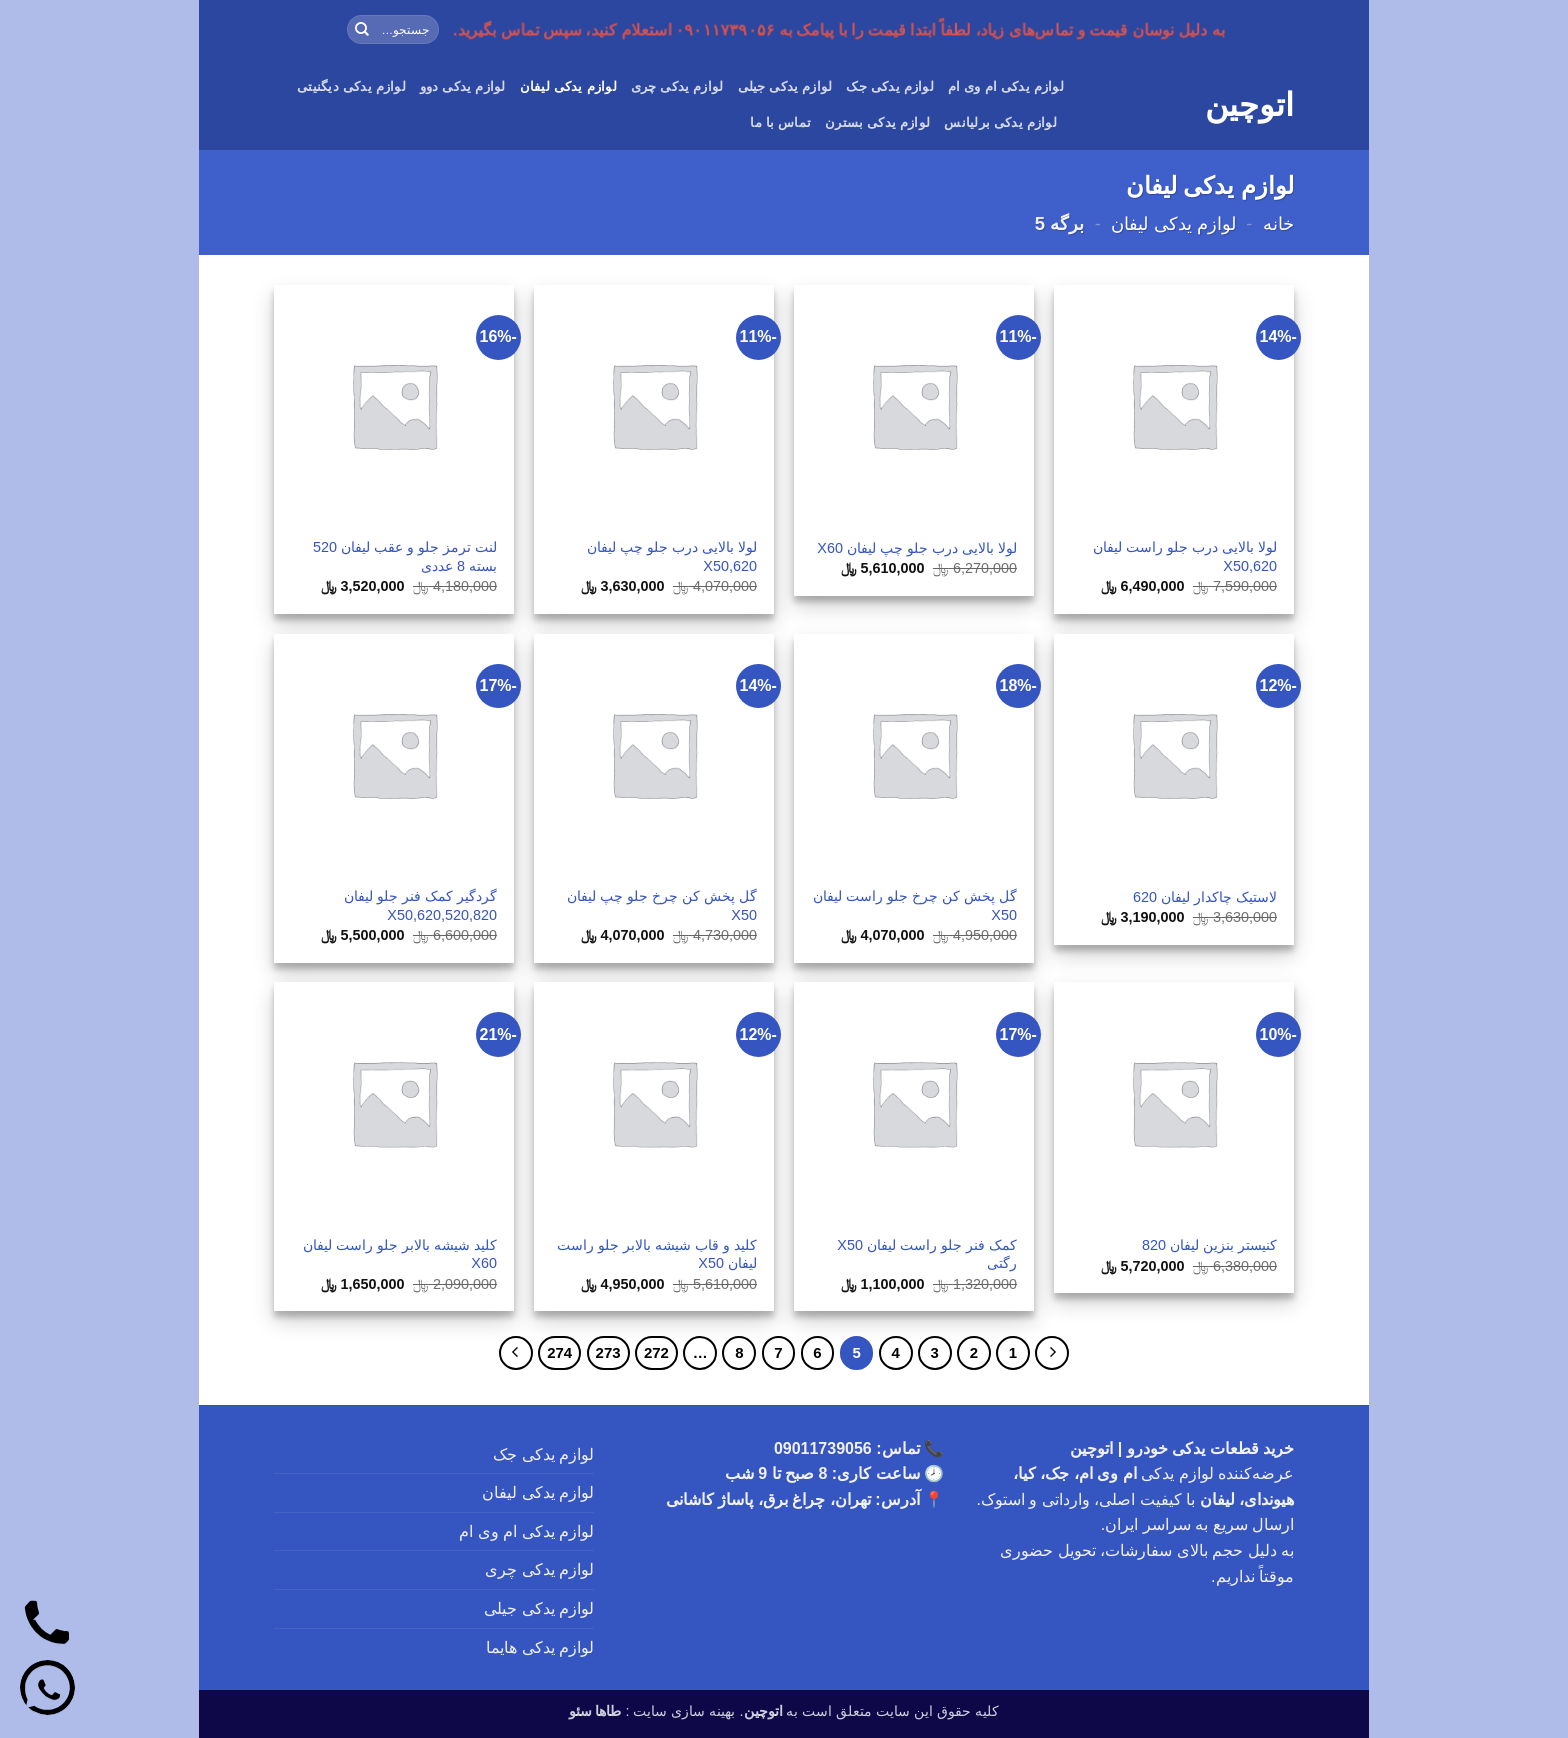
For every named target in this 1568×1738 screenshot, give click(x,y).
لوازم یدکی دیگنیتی (351, 86)
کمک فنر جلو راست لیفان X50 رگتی (927, 1254)
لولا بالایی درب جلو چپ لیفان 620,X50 (672, 556)
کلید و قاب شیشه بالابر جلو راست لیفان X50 (657, 1254)
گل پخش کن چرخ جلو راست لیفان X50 (915, 905)
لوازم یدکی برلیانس (1000, 122)
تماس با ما (780, 122)
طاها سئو (595, 1711)
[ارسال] (362, 30)
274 (559, 1352)
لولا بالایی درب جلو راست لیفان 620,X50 (1185, 556)
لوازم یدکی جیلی (785, 86)
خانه (1278, 223)
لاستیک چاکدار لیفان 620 (1205, 897)
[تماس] (47, 1625)
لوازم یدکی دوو (463, 86)
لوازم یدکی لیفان (568, 86)
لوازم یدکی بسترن (877, 122)
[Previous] (1052, 1353)
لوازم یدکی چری (677, 86)
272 (656, 1352)
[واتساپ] (47, 1690)
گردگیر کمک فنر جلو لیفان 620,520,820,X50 (420, 905)
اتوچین (1249, 105)
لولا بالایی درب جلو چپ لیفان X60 (917, 548)
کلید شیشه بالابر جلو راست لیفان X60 (400, 1254)
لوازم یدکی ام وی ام (1006, 86)
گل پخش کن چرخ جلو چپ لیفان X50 (662, 905)
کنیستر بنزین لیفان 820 (1209, 1245)
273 (608, 1352)
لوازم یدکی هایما (540, 1647)
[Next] (516, 1353)
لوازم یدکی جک (889, 86)
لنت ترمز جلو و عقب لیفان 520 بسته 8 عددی (405, 556)
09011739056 (823, 1448)
